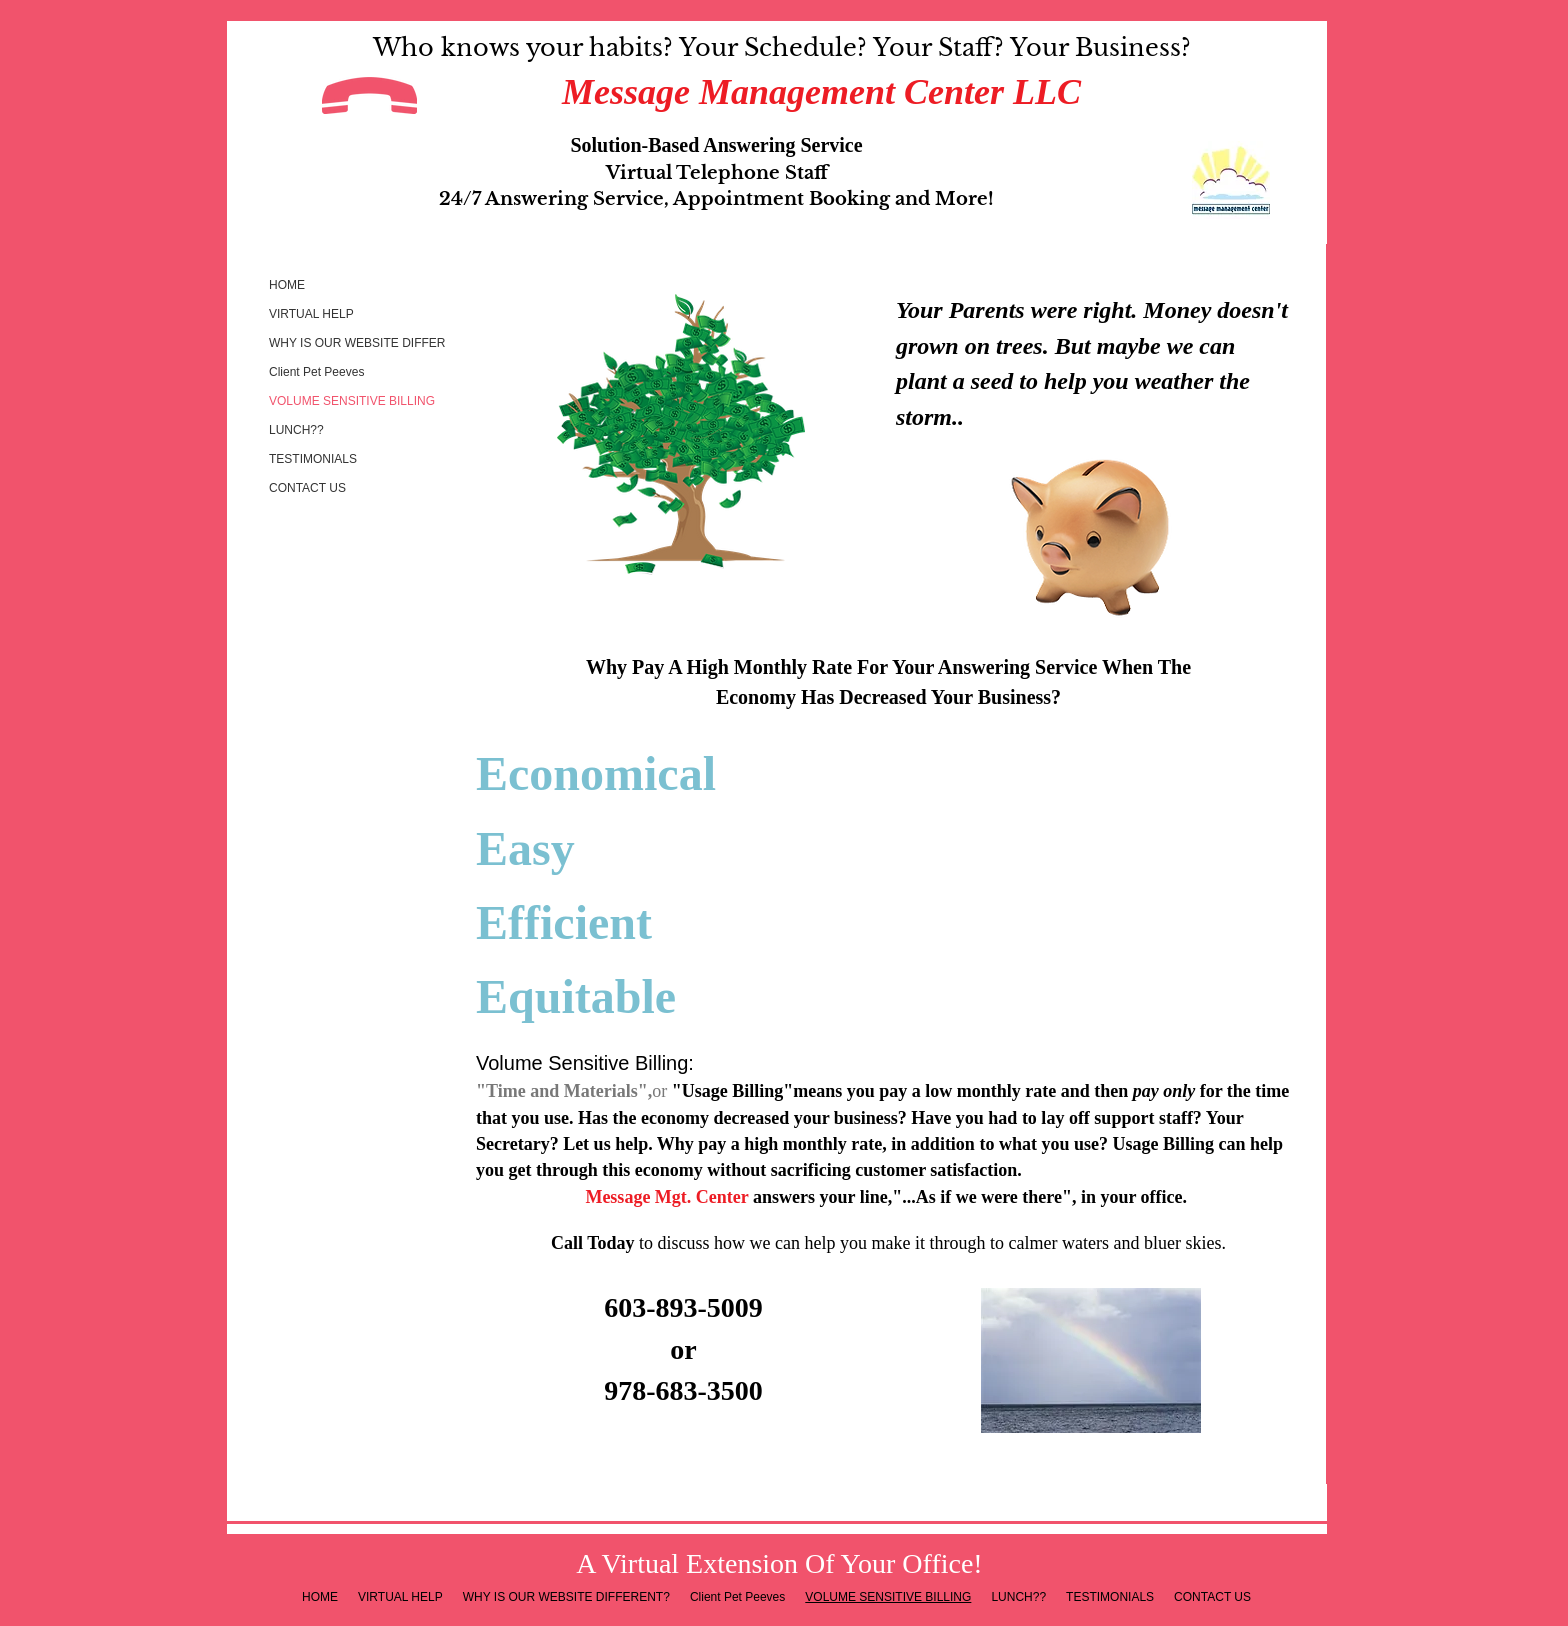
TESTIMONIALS (313, 459)
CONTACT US (307, 488)
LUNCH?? (296, 430)
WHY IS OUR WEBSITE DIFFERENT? (372, 343)
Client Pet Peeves (316, 372)
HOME (287, 285)
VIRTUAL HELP (311, 314)
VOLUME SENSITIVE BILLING (352, 401)
